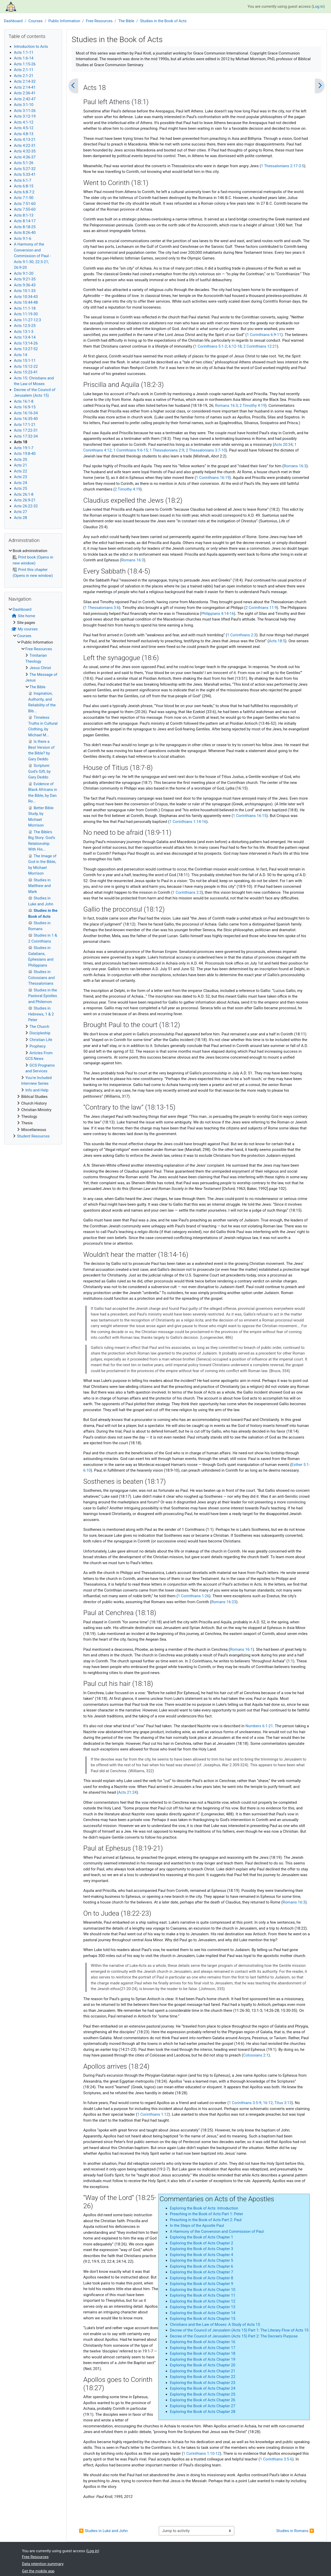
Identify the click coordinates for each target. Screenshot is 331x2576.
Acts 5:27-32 (25, 168)
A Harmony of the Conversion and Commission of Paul (217, 2231)
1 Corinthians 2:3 (241, 635)
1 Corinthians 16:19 (213, 477)
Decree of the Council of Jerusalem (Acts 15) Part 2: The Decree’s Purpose (234, 2336)
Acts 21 (20, 465)
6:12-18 (235, 346)
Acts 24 (20, 482)
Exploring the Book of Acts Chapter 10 (202, 2289)
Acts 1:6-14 (24, 58)
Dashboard (13, 21)
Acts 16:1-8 (24, 401)
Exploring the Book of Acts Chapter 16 (202, 2342)
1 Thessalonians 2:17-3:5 (282, 166)
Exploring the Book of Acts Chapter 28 (202, 2411)
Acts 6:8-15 (24, 186)
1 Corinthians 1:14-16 (187, 821)
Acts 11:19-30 (26, 314)
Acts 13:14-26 (26, 343)
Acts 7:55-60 (25, 209)
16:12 (268, 2102)
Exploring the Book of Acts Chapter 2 (201, 2243)
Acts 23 (20, 477)
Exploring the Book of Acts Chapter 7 (201, 2272)
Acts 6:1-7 (22, 180)
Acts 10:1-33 (25, 290)
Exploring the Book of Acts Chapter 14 (202, 2313)
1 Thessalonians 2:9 (167, 450)
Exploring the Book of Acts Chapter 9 (201, 2283)
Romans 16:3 (226, 405)
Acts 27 (20, 511)
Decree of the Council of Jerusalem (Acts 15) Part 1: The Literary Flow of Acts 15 (239, 2330)
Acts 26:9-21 (25, 500)
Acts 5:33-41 (25, 174)
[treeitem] (33, 563)
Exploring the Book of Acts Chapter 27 (202, 2406)
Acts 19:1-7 (24, 448)
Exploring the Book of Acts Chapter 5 (201, 2260)
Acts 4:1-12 (24, 122)
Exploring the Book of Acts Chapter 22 (202, 2376)
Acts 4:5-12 (24, 128)
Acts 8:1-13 (24, 215)
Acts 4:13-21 (25, 139)
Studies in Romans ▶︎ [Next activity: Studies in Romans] (295, 2530)
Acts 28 (20, 517)
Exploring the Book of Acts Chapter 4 (201, 2254)
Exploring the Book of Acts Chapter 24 (202, 2388)
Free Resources (99, 21)
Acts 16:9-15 (25, 407)
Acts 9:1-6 (22, 238)
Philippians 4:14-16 (217, 613)
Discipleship (39, 1033)
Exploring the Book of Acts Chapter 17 (202, 2347)
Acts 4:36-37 (25, 157)
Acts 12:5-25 (25, 325)
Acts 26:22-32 (26, 506)
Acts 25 (20, 488)
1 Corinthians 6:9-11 (264, 334)
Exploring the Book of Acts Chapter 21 (202, 2371)
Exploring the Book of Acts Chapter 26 (202, 2400)
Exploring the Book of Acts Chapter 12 (202, 2301)
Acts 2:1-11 (24, 69)
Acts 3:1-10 (24, 104)
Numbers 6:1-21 (259, 1726)
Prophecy (37, 1046)
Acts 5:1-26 (24, 162)
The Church (39, 1026)
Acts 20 (20, 459)
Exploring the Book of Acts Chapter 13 (202, 2307)
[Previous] (73, 86)
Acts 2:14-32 (25, 81)
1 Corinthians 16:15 (250, 815)
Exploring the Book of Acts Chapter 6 (201, 2266)
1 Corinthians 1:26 (193, 1596)
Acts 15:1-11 (25, 360)
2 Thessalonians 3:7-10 (206, 450)
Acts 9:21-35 (25, 279)
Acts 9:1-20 (24, 273)
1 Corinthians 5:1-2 (210, 346)
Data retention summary (43, 2564)
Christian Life (40, 1039)
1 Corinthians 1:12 (153, 2114)
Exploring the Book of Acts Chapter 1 (201, 2237)
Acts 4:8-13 (24, 134)
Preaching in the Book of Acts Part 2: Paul (206, 2220)
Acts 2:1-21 (24, 75)
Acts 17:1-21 (25, 424)
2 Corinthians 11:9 (261, 607)
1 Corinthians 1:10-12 (201, 2453)
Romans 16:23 (223, 1602)
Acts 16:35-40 (26, 418)
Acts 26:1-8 (24, 494)
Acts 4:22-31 (25, 145)
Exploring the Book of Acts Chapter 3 (201, 2248)
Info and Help (36, 1090)
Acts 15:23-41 (26, 372)
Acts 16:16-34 (26, 413)
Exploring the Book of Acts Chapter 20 (202, 2365)
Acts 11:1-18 (25, 308)
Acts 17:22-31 (26, 430)
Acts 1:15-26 (25, 64)
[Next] (320, 86)
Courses (35, 21)
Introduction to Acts (31, 46)
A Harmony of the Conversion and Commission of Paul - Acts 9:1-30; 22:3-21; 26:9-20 (32, 256)
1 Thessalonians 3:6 (102, 607)
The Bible (126, 21)
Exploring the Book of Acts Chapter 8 (201, 2278)
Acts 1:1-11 (24, 52)
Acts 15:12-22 (26, 366)
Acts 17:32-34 (26, 436)
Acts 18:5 (277, 641)
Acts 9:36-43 (25, 285)
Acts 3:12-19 (25, 116)
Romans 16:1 (241, 1649)
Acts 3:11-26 (25, 110)
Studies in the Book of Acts (163, 21)
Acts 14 (20, 355)
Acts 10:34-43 (26, 296)
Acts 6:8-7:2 (24, 192)
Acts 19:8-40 (25, 453)
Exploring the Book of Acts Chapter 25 (202, 2394)
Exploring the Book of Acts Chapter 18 (202, 2353)
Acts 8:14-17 (25, 221)
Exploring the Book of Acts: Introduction (204, 2208)
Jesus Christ (40, 668)
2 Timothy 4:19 (252, 405)
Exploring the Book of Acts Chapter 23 (202, 2382)
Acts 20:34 (283, 444)
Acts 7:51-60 (25, 203)
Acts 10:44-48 (26, 302)
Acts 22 (20, 471)
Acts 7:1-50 (24, 197)
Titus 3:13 (282, 2102)
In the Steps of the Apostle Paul (197, 2225)
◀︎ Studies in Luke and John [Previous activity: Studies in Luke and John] (103, 2530)
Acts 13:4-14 (25, 337)
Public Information (64, 21)
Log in (318, 6)
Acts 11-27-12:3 (27, 320)
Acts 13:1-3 (24, 331)
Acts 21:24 (127, 1792)
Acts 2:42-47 (25, 99)
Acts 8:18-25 (25, 227)
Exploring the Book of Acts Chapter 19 (202, 2359)
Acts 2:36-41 (25, 93)
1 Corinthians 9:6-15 (130, 450)
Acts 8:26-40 (25, 232)
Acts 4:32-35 (25, 151)
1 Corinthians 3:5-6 (276, 2459)
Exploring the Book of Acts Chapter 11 (202, 2295)
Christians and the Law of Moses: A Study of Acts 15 (215, 2324)
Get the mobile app (38, 2571)
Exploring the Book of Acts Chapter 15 (202, 2318)
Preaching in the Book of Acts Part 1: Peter (206, 2214)
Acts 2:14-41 (25, 87)
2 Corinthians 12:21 (260, 346)
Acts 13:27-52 (26, 349)
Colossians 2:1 (255, 2055)
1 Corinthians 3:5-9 (245, 2102)
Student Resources (33, 1136)
